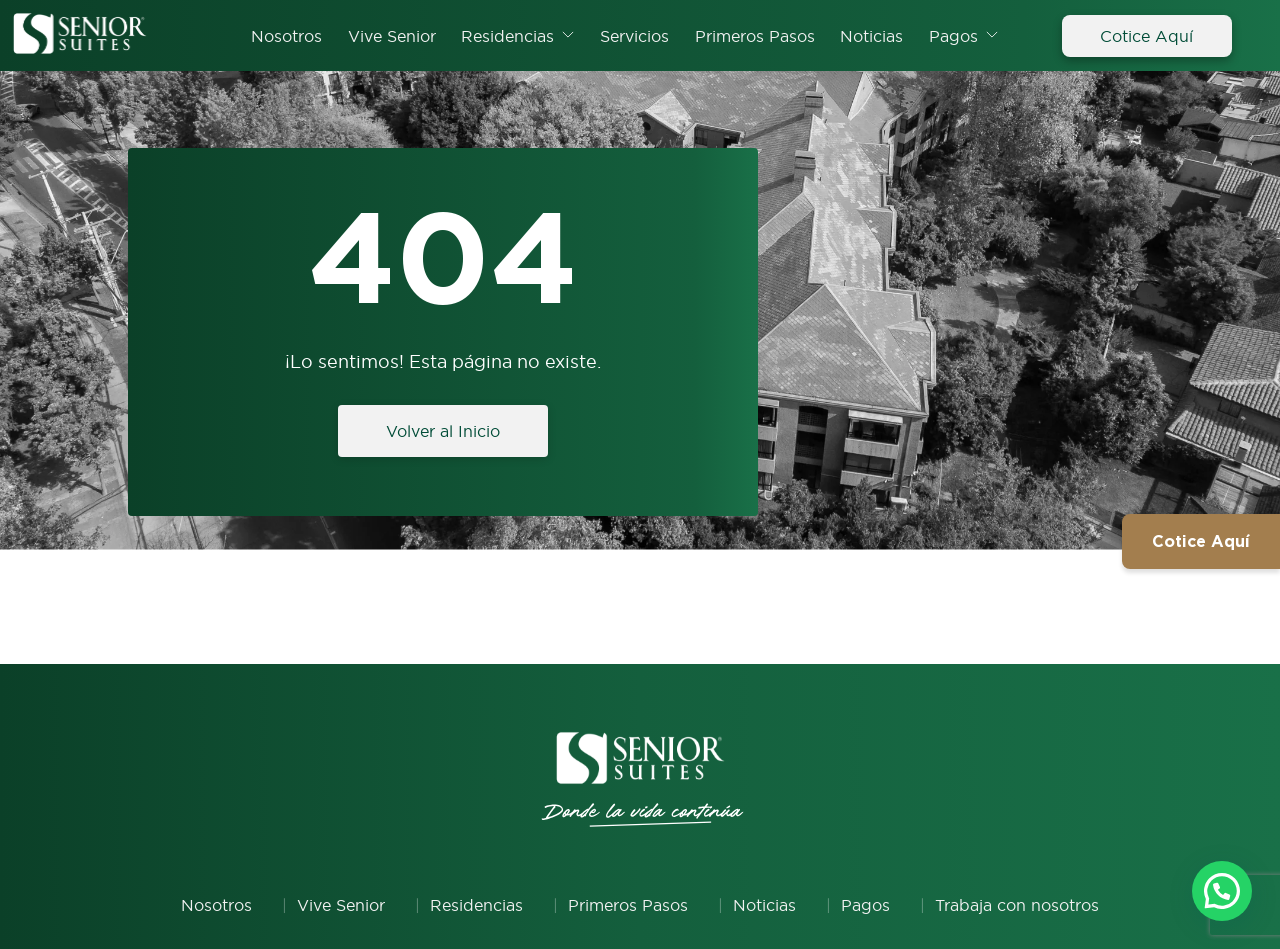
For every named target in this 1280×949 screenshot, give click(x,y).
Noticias (871, 36)
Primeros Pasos (755, 36)
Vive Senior (392, 36)
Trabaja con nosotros (1017, 905)
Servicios (634, 36)
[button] (1221, 889)
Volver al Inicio (443, 431)
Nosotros (286, 36)
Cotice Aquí (1146, 36)
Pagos (953, 36)
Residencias (507, 36)
